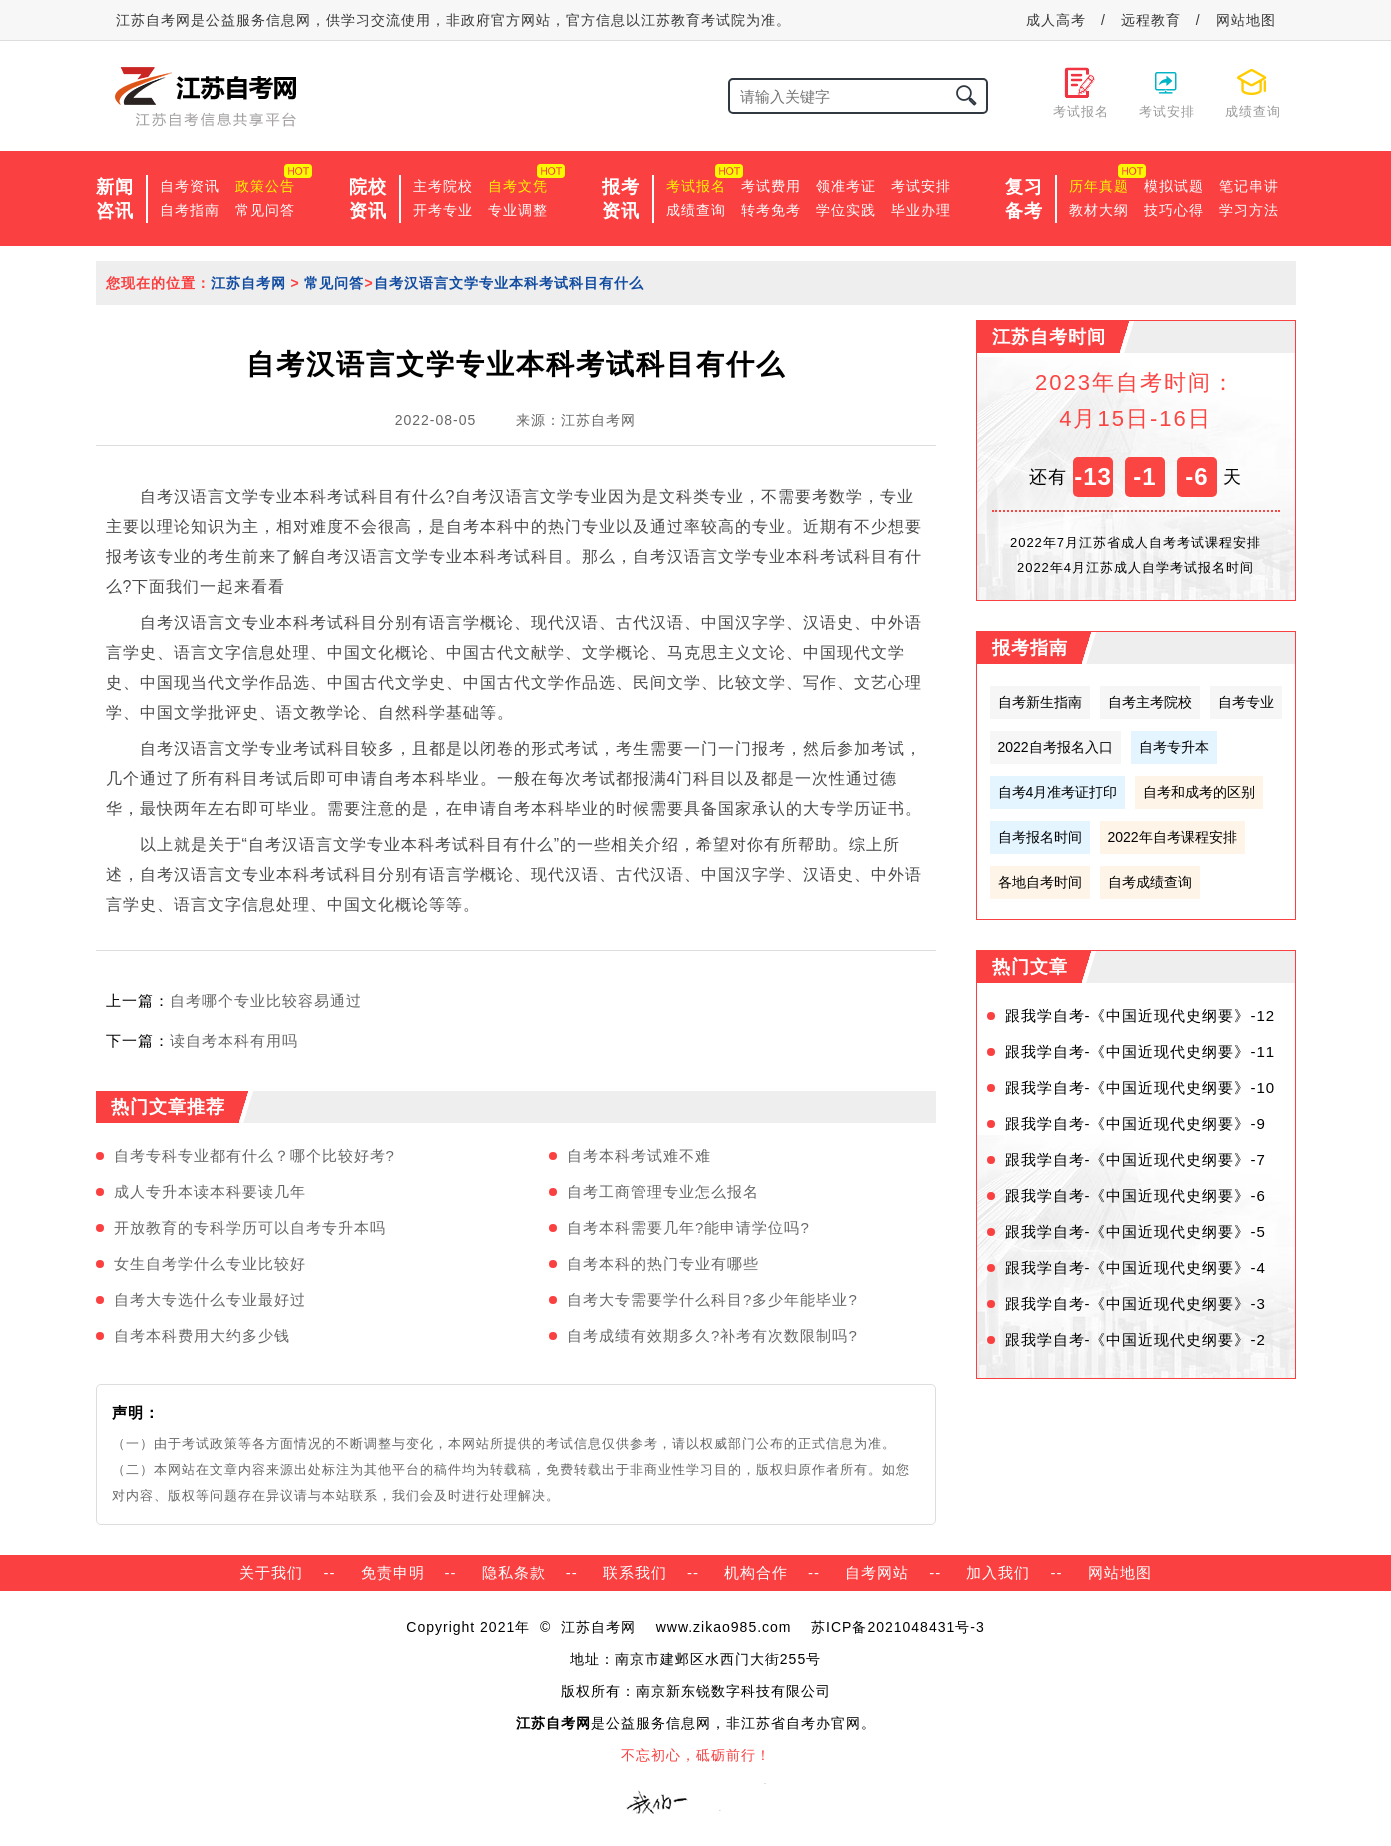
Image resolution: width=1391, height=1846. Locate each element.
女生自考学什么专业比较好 (210, 1263)
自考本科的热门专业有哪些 (663, 1263)
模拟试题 (1174, 186)
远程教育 (1151, 20)
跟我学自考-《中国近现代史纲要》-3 (1135, 1303)
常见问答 (265, 210)
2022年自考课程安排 (1172, 837)
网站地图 (1246, 20)
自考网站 (877, 1572)
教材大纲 (1099, 210)
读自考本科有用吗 (234, 1040)
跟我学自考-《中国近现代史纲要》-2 (1135, 1339)
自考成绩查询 (1150, 882)
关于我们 (271, 1572)
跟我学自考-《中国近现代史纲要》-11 (1140, 1051)
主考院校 (443, 186)
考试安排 (921, 186)
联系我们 (635, 1572)
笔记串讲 (1249, 186)
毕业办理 (921, 210)
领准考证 (846, 186)
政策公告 (265, 186)
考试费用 (771, 186)
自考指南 (190, 210)
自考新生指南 (1040, 702)
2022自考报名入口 (1055, 747)
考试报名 (696, 186)
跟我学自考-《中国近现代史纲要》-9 (1135, 1123)
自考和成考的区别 (1199, 792)
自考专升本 (1174, 747)
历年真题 (1099, 186)
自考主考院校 (1150, 702)
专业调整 (518, 210)
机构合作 (756, 1572)
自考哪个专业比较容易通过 (266, 1000)
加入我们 (998, 1572)
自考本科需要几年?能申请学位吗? (688, 1227)
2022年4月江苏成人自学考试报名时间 (1135, 567)
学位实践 (846, 210)
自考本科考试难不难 (639, 1155)
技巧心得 (1174, 210)
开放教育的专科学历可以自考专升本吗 (250, 1227)
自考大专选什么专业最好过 (210, 1299)
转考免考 (771, 210)
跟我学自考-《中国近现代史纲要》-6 (1135, 1195)
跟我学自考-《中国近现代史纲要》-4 (1135, 1267)
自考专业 (1246, 702)
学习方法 (1249, 210)
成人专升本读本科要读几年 (210, 1191)
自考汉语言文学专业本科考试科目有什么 (509, 283)
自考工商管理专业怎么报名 (663, 1191)
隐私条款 (514, 1572)
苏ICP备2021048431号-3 (898, 1627)
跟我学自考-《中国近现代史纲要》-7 (1135, 1159)
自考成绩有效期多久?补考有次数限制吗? (712, 1335)
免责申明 (393, 1572)
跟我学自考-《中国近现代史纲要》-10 (1140, 1087)
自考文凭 (518, 186)
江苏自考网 (248, 283)
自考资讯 (190, 186)
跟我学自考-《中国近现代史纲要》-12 (1140, 1015)
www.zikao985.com (724, 1627)
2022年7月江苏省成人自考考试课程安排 (1135, 542)
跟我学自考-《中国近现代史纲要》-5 (1135, 1231)
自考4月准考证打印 (1058, 792)
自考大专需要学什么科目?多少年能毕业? (712, 1299)
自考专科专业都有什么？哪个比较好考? (254, 1155)
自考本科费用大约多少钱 (202, 1335)
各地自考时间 (1040, 882)
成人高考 (1056, 20)
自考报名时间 (1040, 837)
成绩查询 (696, 210)
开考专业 (443, 210)
